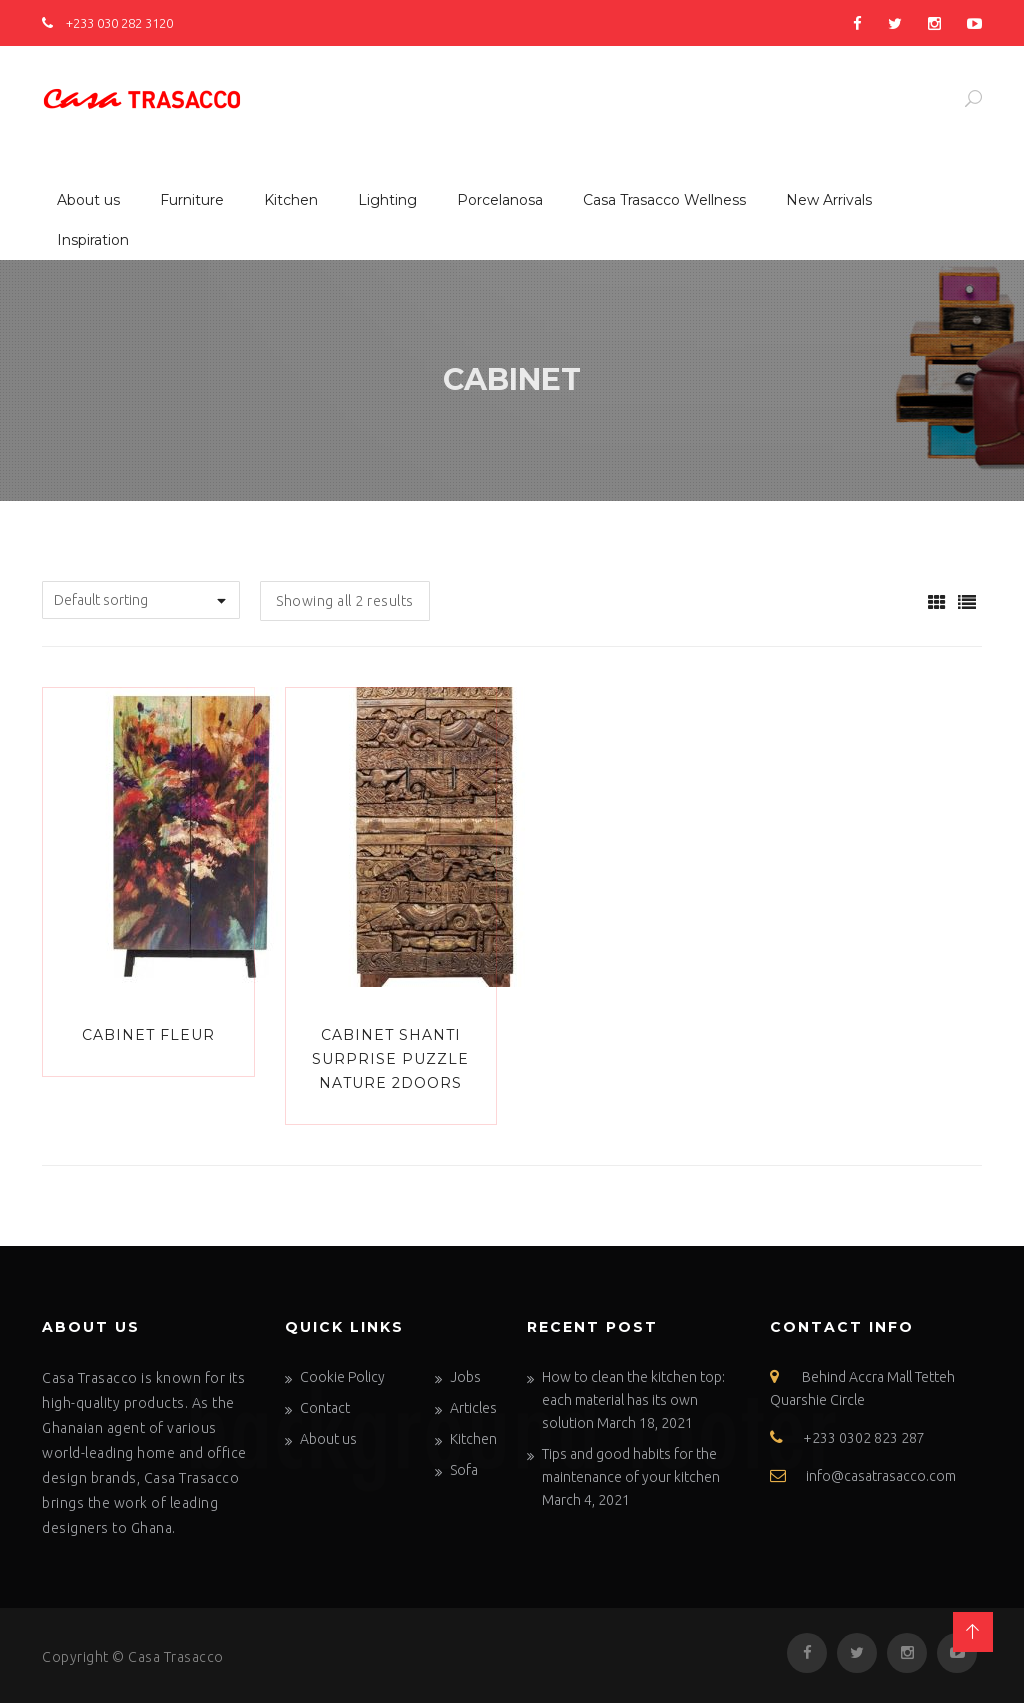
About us (88, 200)
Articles (473, 1408)
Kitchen (291, 200)
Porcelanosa (500, 200)
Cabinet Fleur (148, 1035)
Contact (325, 1408)
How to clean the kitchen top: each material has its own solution (633, 1400)
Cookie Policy (342, 1377)
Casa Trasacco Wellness (664, 200)
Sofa (464, 1470)
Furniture (192, 200)
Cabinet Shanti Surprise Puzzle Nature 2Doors (390, 1059)
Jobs (465, 1377)
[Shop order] (141, 600)
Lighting (387, 200)
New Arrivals (829, 200)
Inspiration (93, 240)
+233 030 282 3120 (107, 23)
